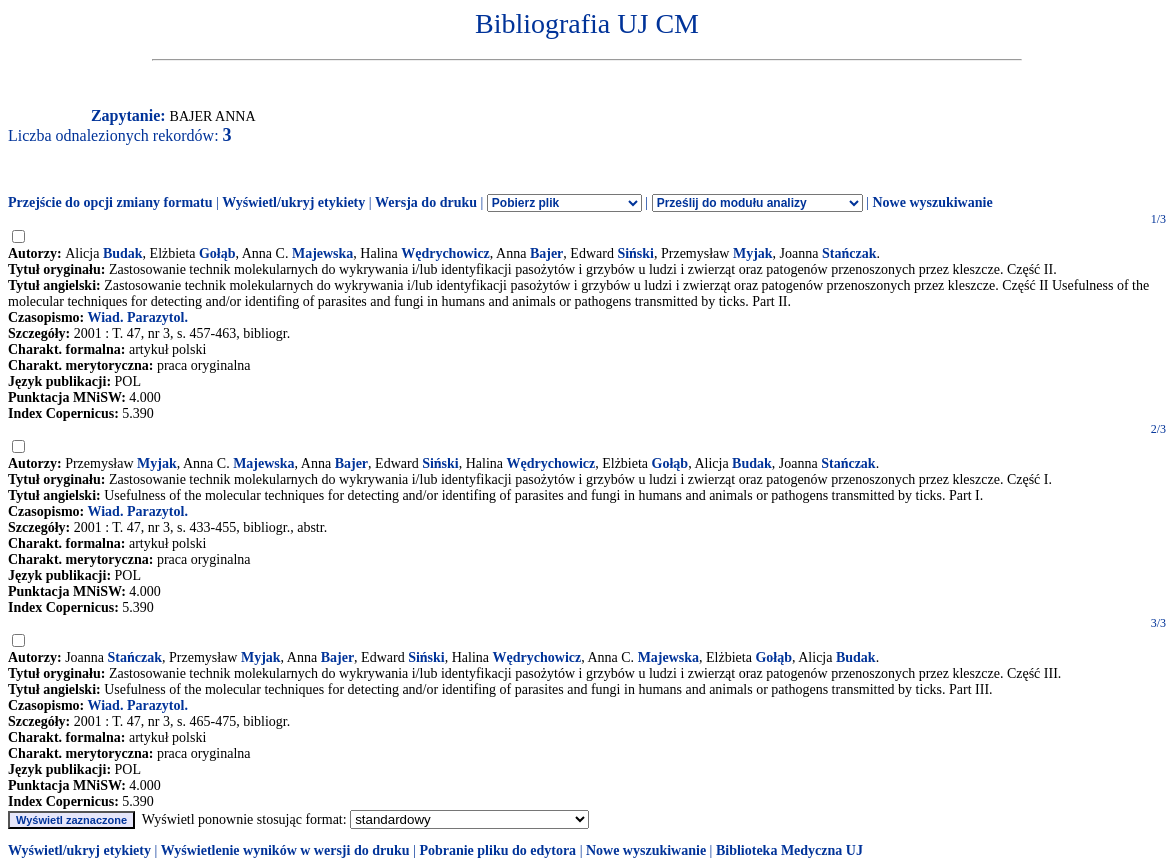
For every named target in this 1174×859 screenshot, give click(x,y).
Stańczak (849, 253)
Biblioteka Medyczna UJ (789, 850)
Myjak (753, 253)
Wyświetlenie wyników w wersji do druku (285, 850)
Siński (635, 253)
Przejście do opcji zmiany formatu (110, 202)
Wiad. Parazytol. (137, 317)
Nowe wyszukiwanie (932, 202)
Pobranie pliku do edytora (497, 850)
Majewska (322, 253)
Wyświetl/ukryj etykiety (293, 202)
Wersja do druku (426, 202)
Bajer (546, 253)
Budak (123, 253)
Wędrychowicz (445, 253)
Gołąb (217, 253)
